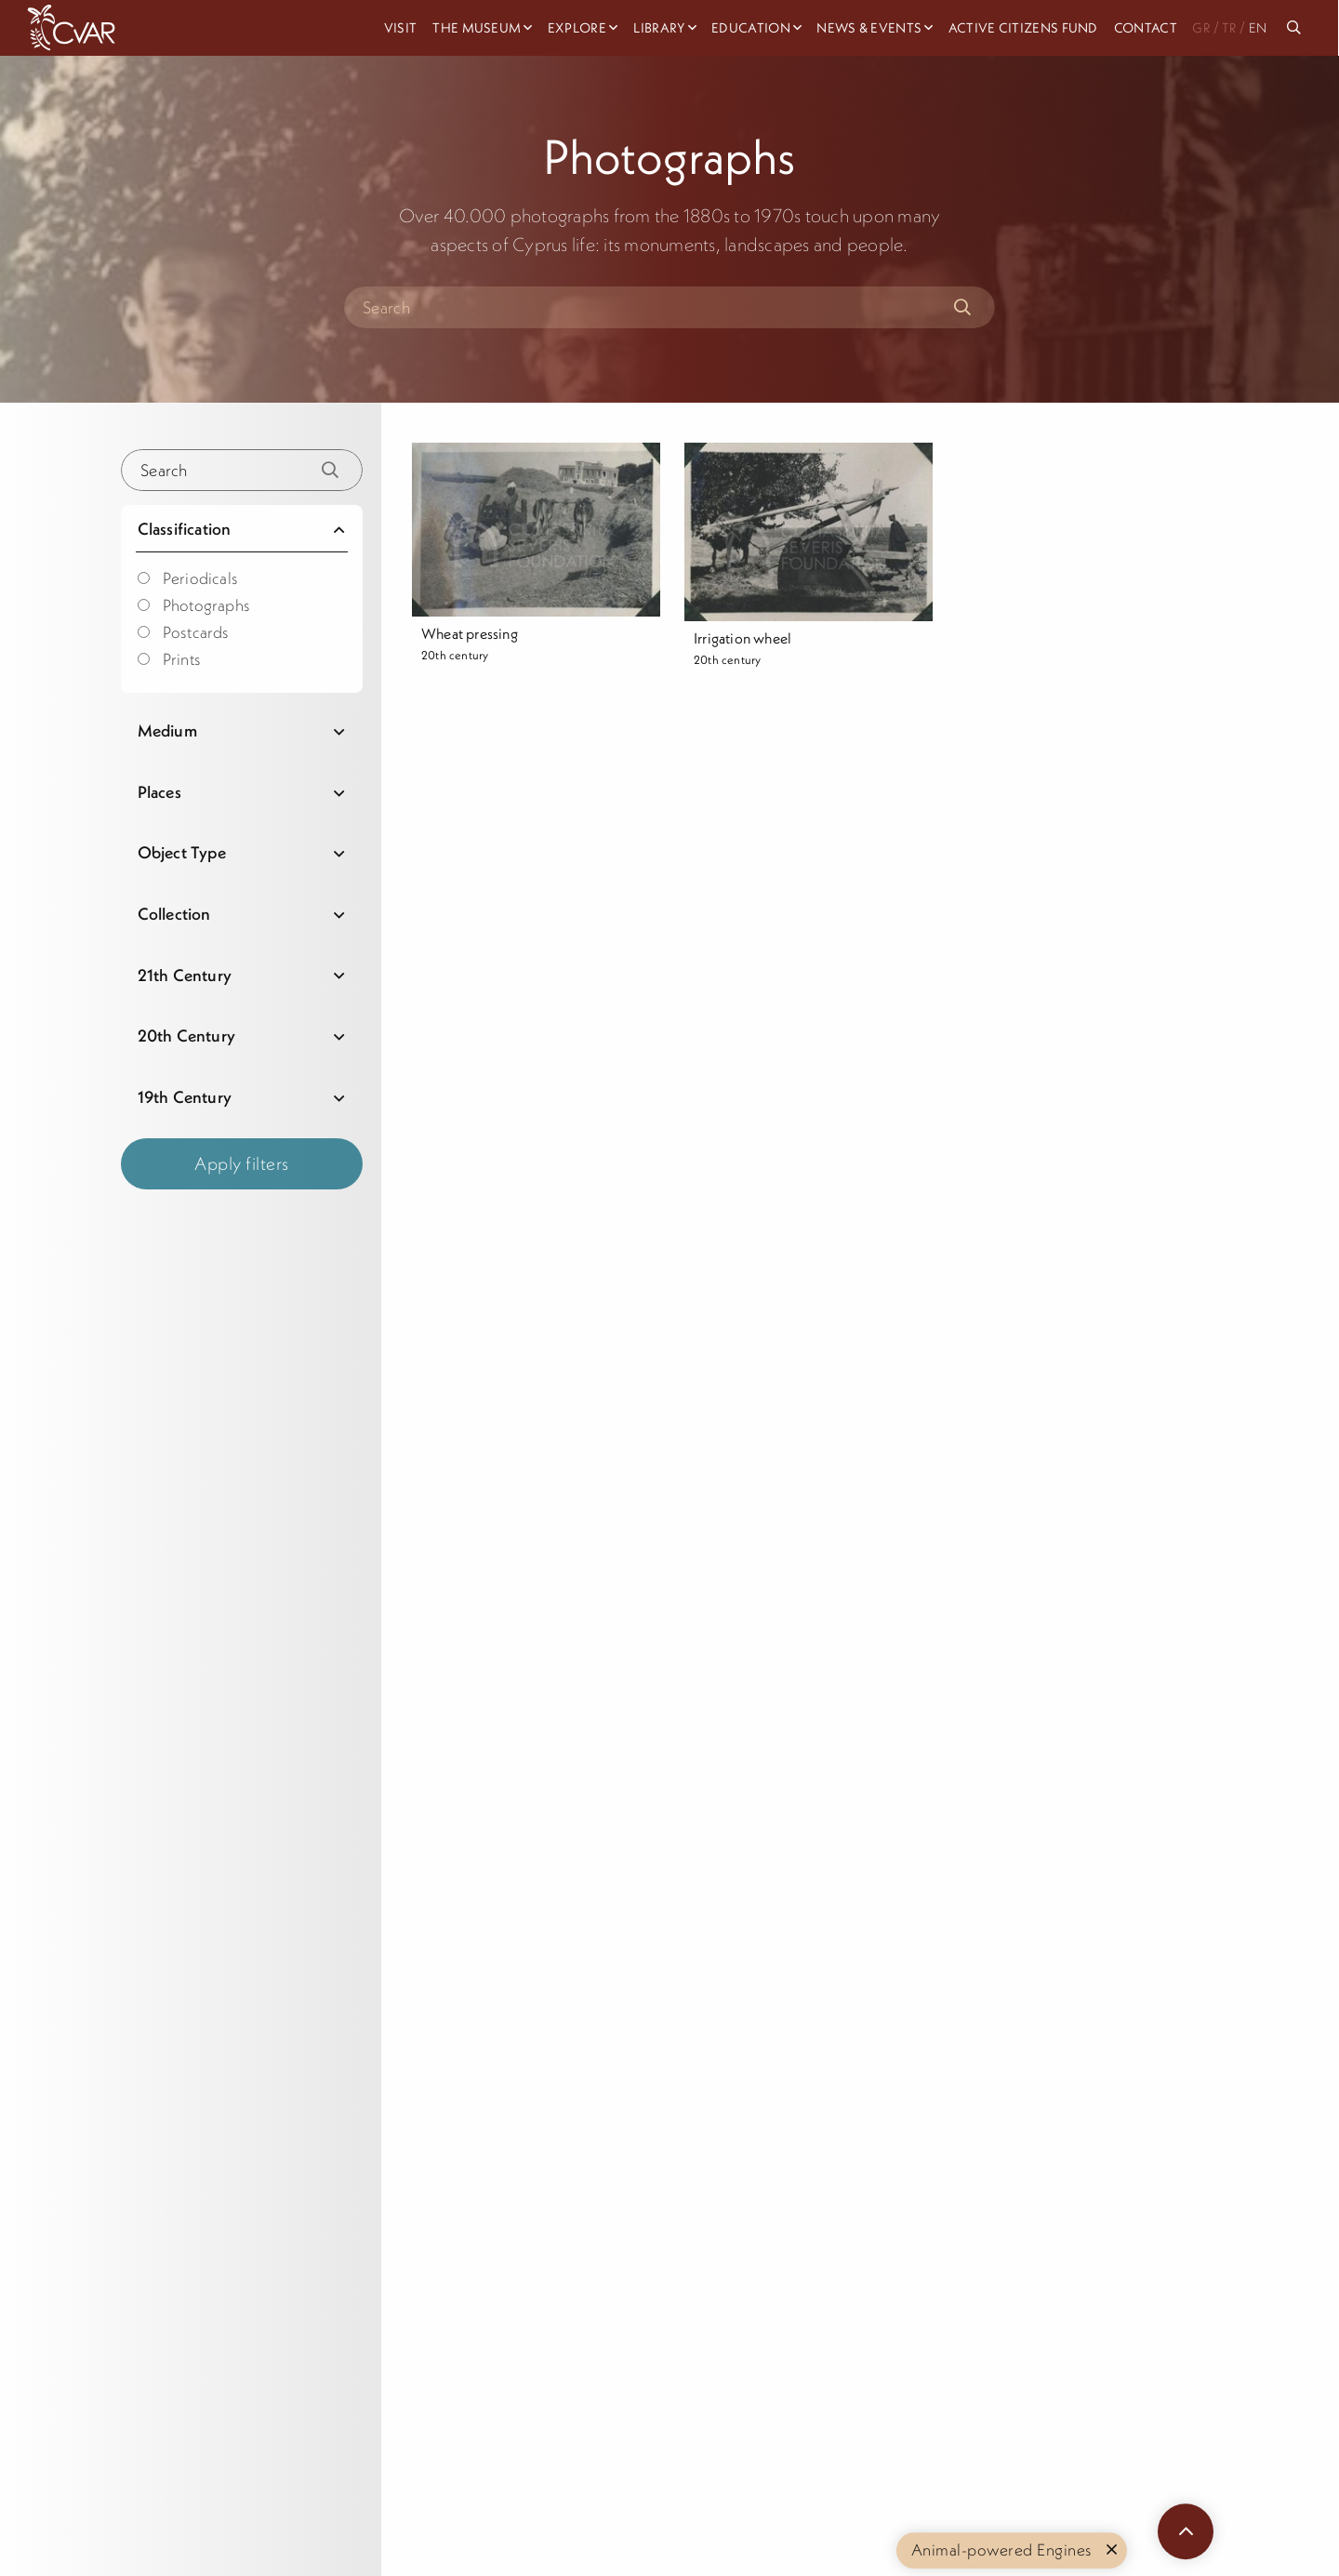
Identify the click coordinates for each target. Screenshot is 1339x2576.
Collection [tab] (174, 913)
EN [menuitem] (1257, 28)
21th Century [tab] (185, 975)
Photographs (194, 605)
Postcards (184, 632)
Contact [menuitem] (1145, 28)
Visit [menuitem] (401, 28)
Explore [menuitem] (577, 28)
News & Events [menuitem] (868, 28)
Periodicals (188, 578)
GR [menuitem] (1201, 28)
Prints (169, 659)
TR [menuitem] (1229, 28)
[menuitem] (1296, 28)
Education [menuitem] (750, 28)
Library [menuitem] (659, 28)
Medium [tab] (167, 730)
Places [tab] (159, 792)
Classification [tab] (185, 528)
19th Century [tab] (185, 1097)
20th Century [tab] (186, 1035)
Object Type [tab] (182, 852)
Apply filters (241, 1163)
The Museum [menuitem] (476, 28)
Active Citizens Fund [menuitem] (1023, 28)
